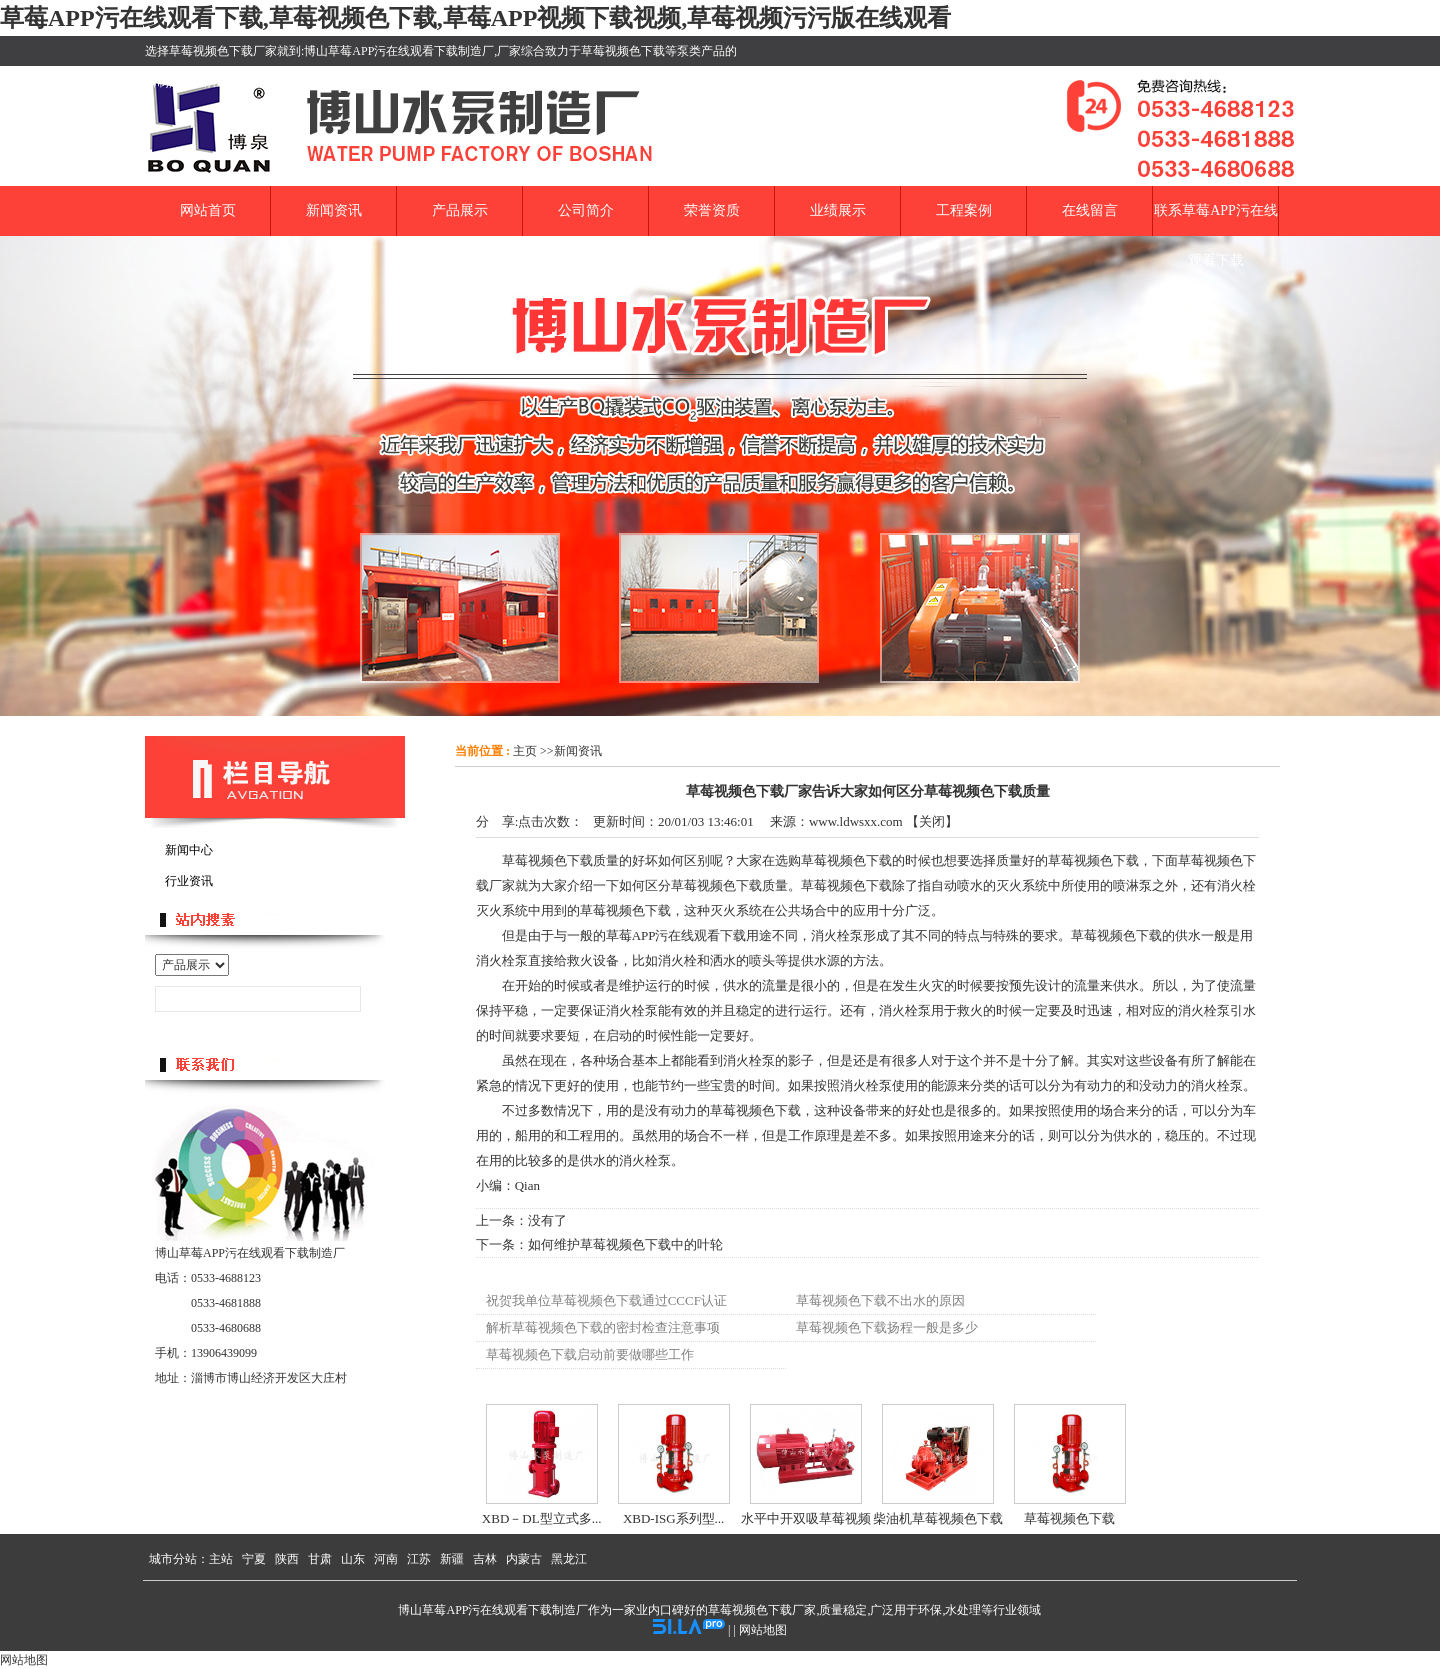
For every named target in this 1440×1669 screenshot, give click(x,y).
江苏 (419, 1559)
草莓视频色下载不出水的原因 (880, 1300)
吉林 (485, 1559)
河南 (386, 1559)
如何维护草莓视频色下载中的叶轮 (625, 1244)
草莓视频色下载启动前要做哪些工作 (590, 1354)
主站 (221, 1559)
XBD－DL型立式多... (542, 1518)
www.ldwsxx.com (856, 821)
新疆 (452, 1559)
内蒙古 (524, 1559)
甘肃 (320, 1559)
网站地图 (763, 1630)
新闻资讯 (578, 751)
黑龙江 (569, 1559)
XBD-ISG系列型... (673, 1518)
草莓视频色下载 (1069, 1518)
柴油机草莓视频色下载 (938, 1518)
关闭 (932, 821)
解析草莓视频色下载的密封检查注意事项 (603, 1327)
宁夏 (254, 1559)
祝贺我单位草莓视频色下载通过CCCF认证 (606, 1300)
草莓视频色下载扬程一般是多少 (887, 1327)
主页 (525, 751)
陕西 (287, 1559)
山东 (353, 1559)
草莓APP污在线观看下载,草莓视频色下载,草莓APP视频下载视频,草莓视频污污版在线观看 (475, 18)
